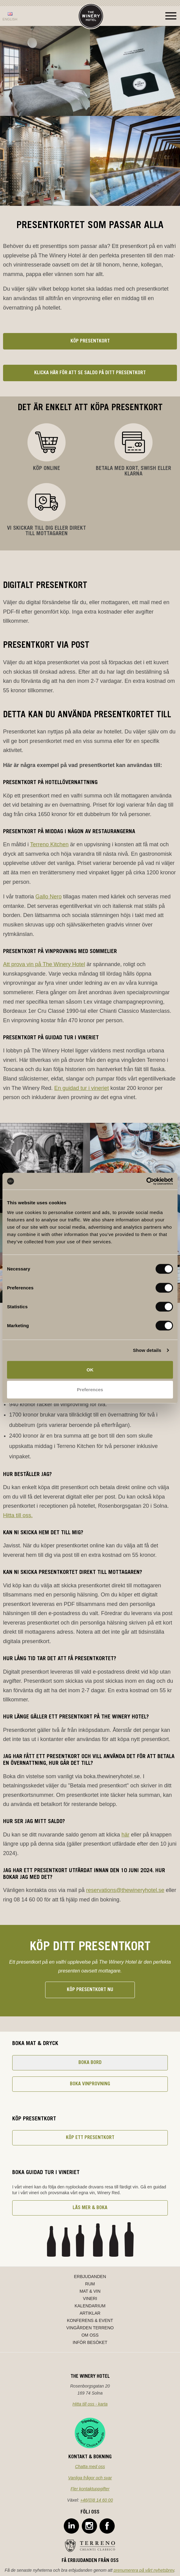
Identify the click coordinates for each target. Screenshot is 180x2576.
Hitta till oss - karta (89, 2404)
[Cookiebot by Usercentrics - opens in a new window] (146, 1181)
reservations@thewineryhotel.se (125, 1890)
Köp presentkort (90, 341)
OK (90, 1369)
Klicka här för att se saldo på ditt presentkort (90, 373)
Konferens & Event (90, 2320)
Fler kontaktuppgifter (90, 2488)
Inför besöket (90, 2342)
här (125, 1835)
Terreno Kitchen (49, 844)
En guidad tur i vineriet (81, 1088)
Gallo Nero (48, 897)
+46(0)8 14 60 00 (96, 2500)
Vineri (90, 2298)
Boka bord (90, 2062)
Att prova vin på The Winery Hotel (44, 964)
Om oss (90, 2335)
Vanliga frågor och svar (90, 2477)
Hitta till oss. (18, 1515)
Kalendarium (89, 2305)
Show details (147, 1350)
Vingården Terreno (89, 2327)
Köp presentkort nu (90, 1989)
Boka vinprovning (90, 2084)
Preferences (90, 1389)
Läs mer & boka (90, 2207)
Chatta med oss (90, 2466)
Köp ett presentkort (90, 2137)
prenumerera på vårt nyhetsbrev (144, 2570)
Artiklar (90, 2313)
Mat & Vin (90, 2291)
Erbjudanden (90, 2276)
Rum (90, 2283)
